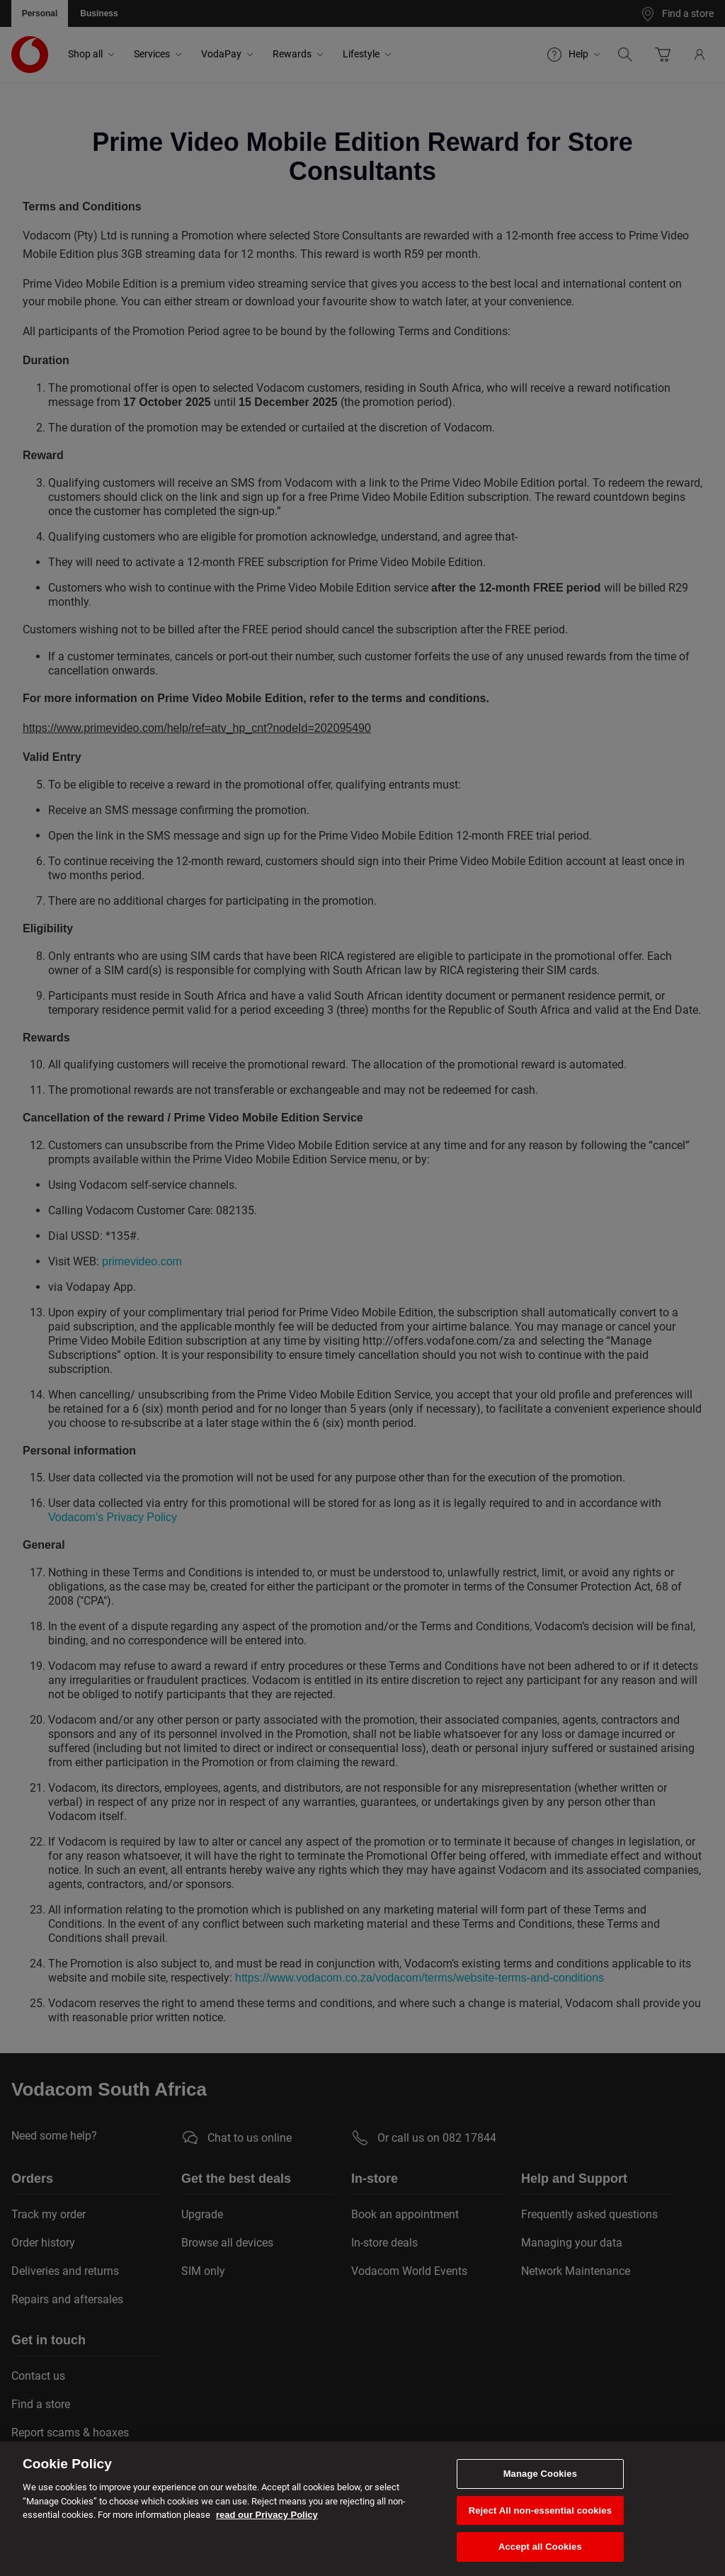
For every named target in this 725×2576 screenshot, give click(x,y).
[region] (362, 2508)
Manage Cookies (540, 2473)
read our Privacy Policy (267, 2514)
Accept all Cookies (540, 2546)
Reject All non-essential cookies (540, 2510)
